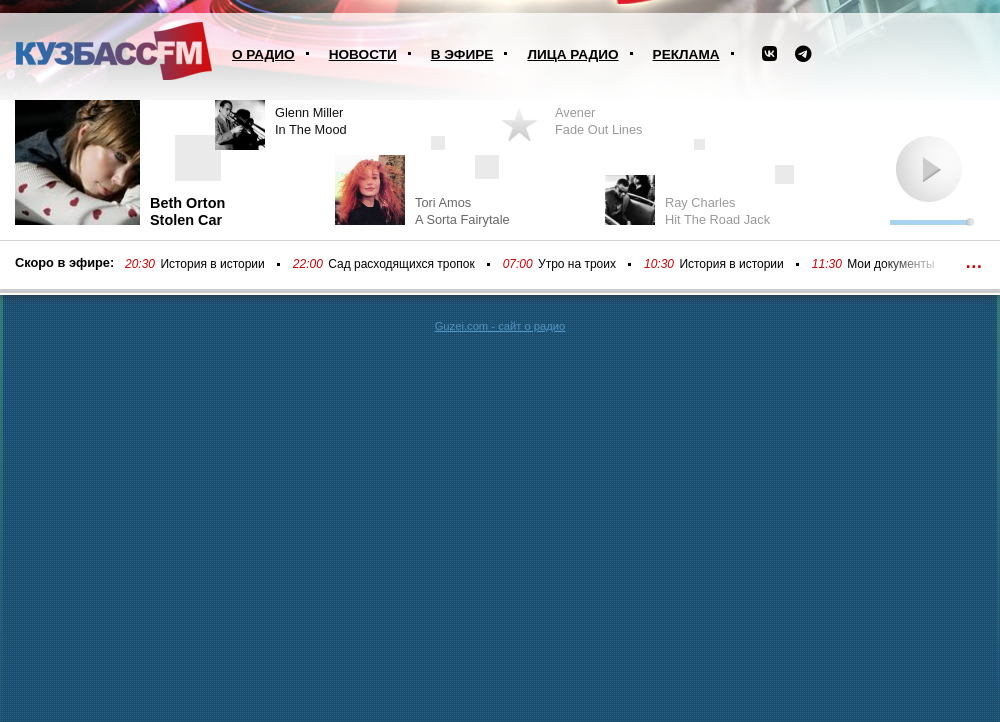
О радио (263, 54)
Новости (363, 54)
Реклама (686, 54)
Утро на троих (577, 264)
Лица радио (572, 54)
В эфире (462, 54)
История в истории (212, 264)
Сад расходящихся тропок (401, 264)
